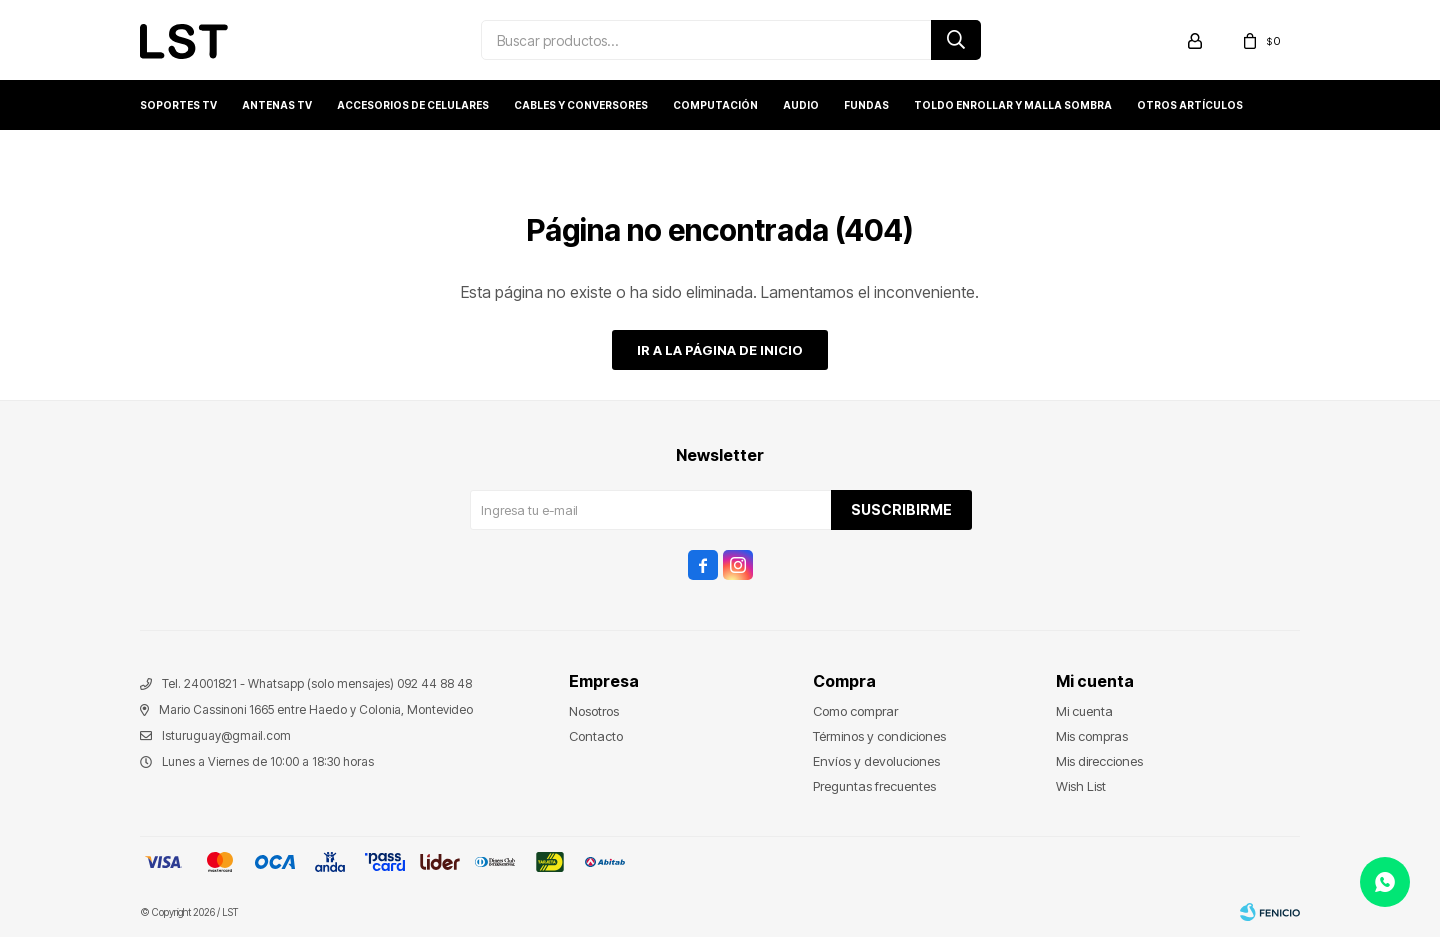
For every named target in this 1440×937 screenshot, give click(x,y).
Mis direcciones (1099, 761)
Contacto (596, 736)
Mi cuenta (1084, 711)
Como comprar (855, 711)
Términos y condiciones (879, 736)
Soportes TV (178, 105)
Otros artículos (1190, 105)
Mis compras (1092, 736)
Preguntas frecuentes (874, 786)
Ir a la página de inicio (720, 350)
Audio (801, 105)
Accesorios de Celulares (413, 105)
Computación (715, 105)
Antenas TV (277, 105)
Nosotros (594, 711)
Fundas (866, 105)
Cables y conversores (581, 105)
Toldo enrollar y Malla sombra (1013, 105)
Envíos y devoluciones (876, 761)
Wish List (1081, 786)
